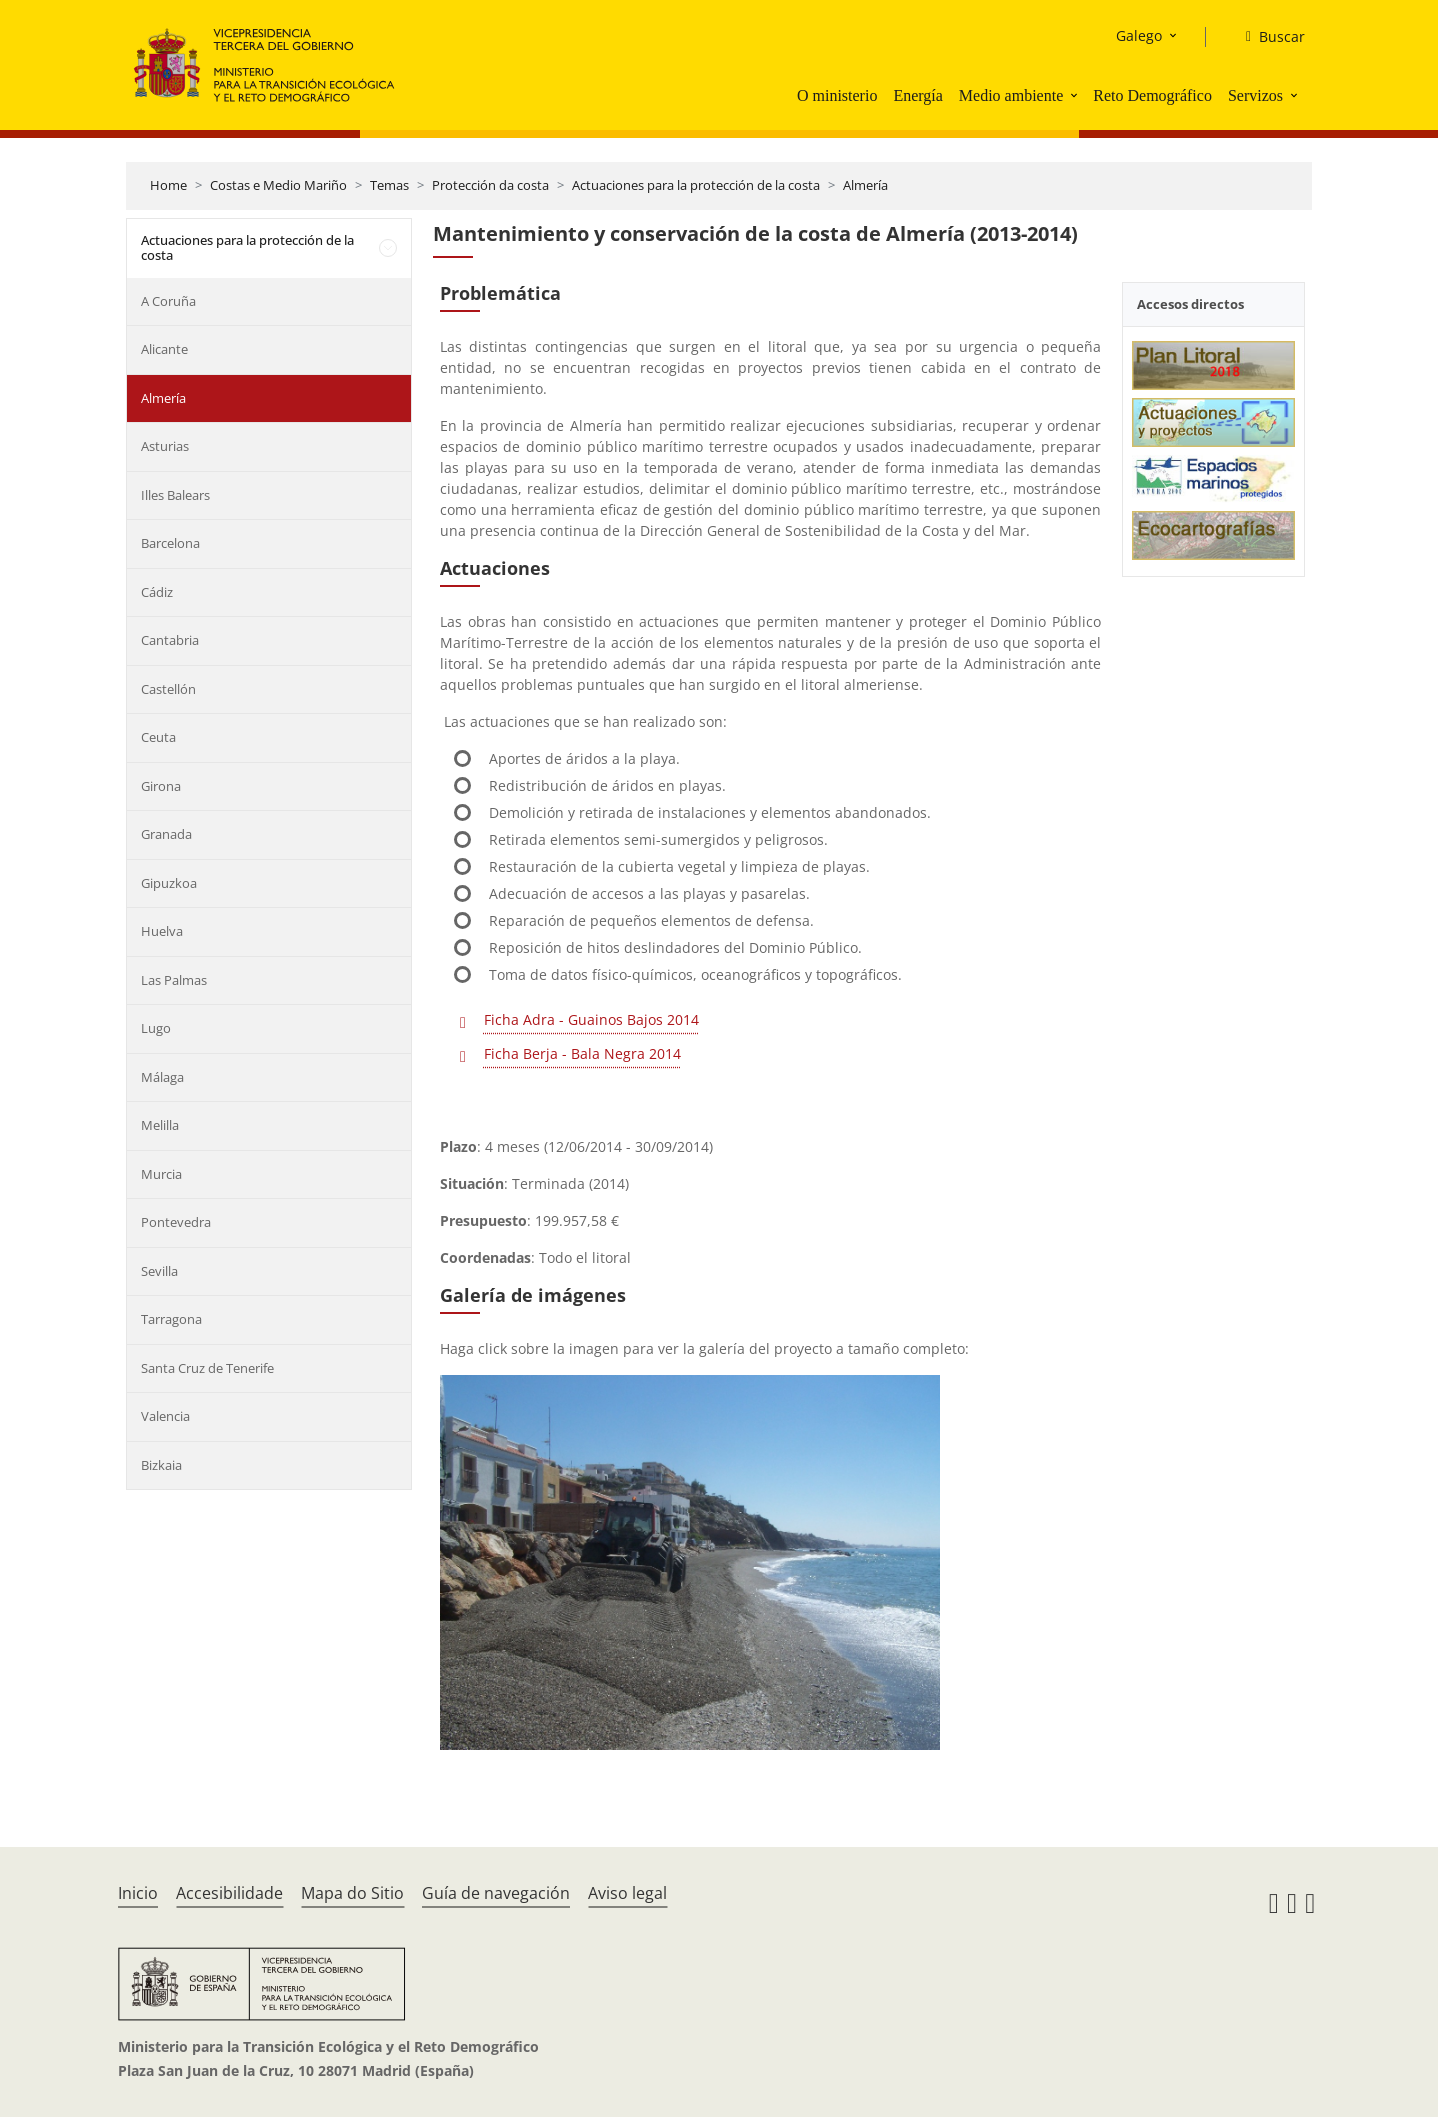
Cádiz (157, 592)
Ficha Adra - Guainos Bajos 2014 (591, 1019)
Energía (917, 95)
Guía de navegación (496, 1893)
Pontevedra (176, 1222)
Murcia (161, 1174)
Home (168, 185)
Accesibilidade (229, 1893)
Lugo (156, 1028)
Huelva (162, 931)
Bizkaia (161, 1465)
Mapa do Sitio (352, 1893)
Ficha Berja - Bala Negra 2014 (582, 1053)
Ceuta (158, 737)
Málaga (162, 1077)
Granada (166, 834)
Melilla (160, 1125)
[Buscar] (1267, 37)
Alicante (164, 349)
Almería (865, 185)
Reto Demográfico (1152, 95)
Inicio (138, 1893)
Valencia (165, 1416)
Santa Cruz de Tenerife (207, 1368)
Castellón (168, 689)
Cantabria (170, 640)
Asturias (165, 446)
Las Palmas (174, 980)
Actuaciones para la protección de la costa (696, 185)
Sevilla (159, 1271)
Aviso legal (627, 1893)
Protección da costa (490, 185)
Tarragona (171, 1319)
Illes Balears (175, 495)
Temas (389, 185)
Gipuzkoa (169, 883)
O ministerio (837, 95)
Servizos (1255, 95)
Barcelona (170, 543)
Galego (1139, 35)
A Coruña (168, 301)
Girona (161, 786)
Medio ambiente (1011, 95)
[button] (1076, 95)
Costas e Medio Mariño (278, 185)
